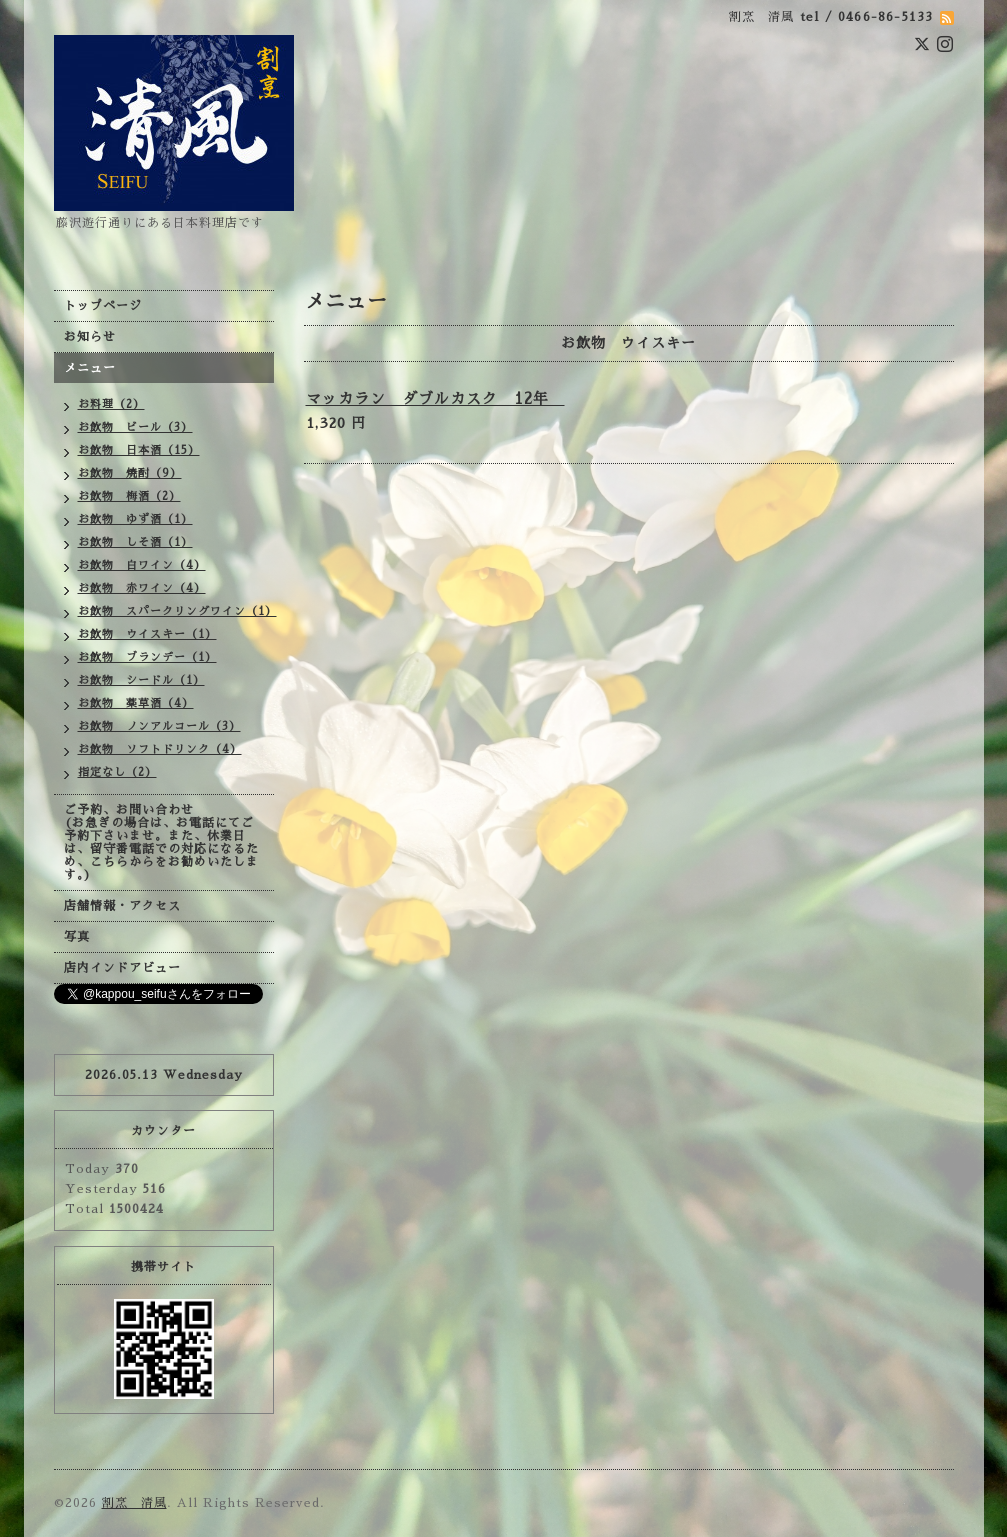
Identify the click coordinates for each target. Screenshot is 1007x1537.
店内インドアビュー (122, 968)
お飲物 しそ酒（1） (135, 542)
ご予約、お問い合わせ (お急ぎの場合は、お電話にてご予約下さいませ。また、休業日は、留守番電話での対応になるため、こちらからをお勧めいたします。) (161, 842)
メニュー (90, 368)
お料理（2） (111, 404)
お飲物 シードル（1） (141, 680)
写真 (77, 937)
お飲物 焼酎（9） (130, 473)
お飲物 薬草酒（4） (136, 703)
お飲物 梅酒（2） (129, 496)
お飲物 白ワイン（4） (142, 565)
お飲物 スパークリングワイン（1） (176, 611)
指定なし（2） (117, 772)
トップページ (103, 306)
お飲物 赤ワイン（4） (142, 588)
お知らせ (90, 337)
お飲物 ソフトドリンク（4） (160, 749)
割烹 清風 (134, 1503)
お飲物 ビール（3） (135, 427)
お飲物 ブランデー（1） (147, 657)
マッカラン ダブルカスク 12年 (435, 398)
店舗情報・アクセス (122, 906)
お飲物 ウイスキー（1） (147, 634)
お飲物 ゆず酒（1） (135, 519)
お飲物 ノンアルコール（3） (159, 726)
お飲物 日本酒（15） (139, 450)
